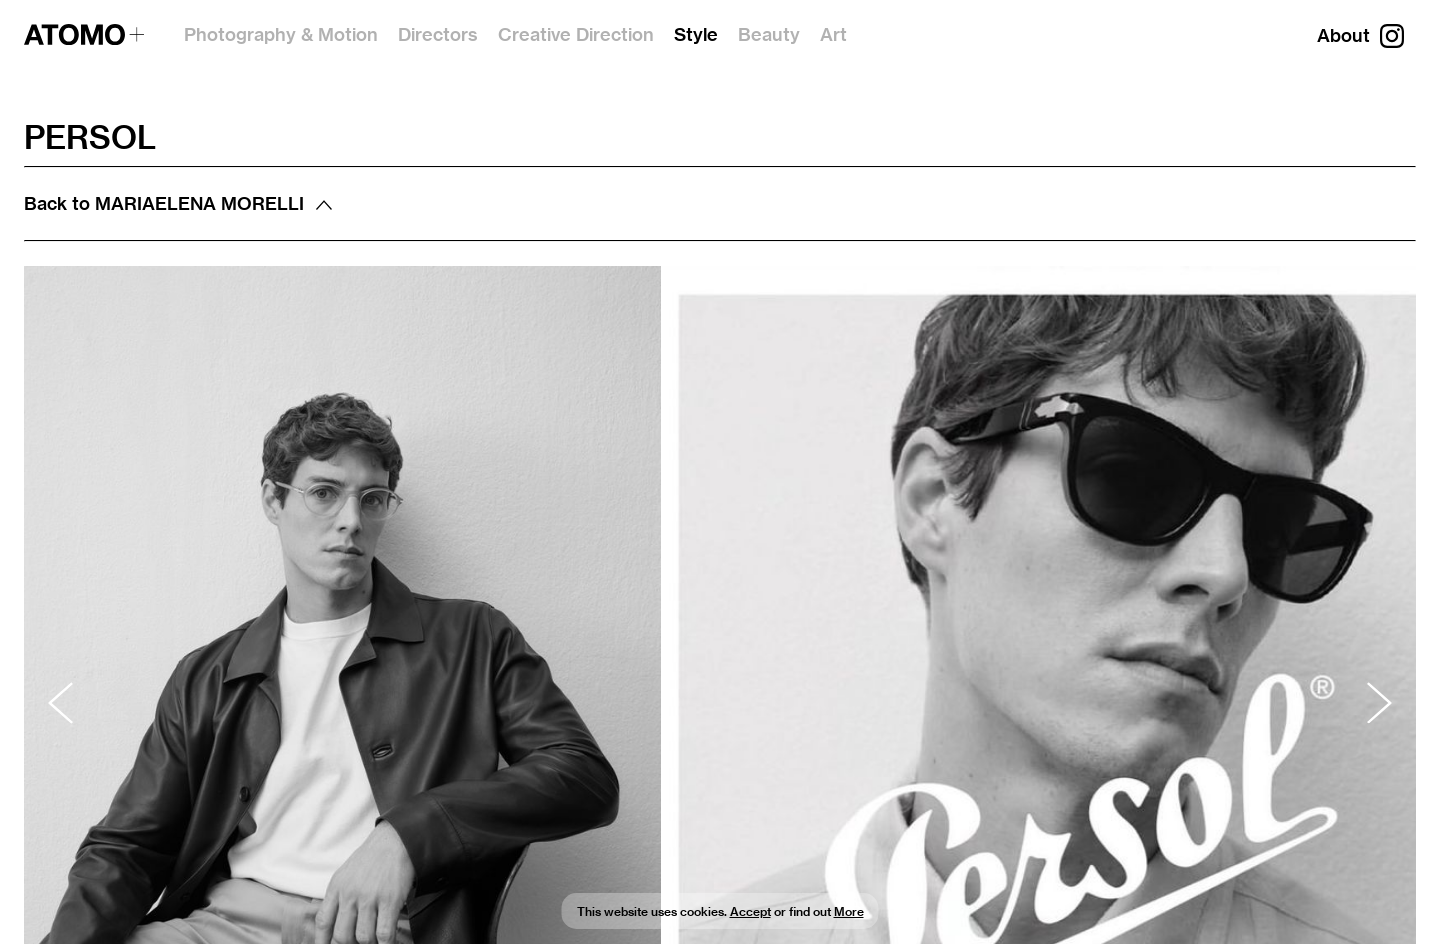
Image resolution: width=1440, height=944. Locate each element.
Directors (438, 34)
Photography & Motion (281, 34)
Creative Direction (576, 34)
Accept (750, 911)
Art (833, 34)
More (849, 911)
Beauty (769, 34)
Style (696, 34)
